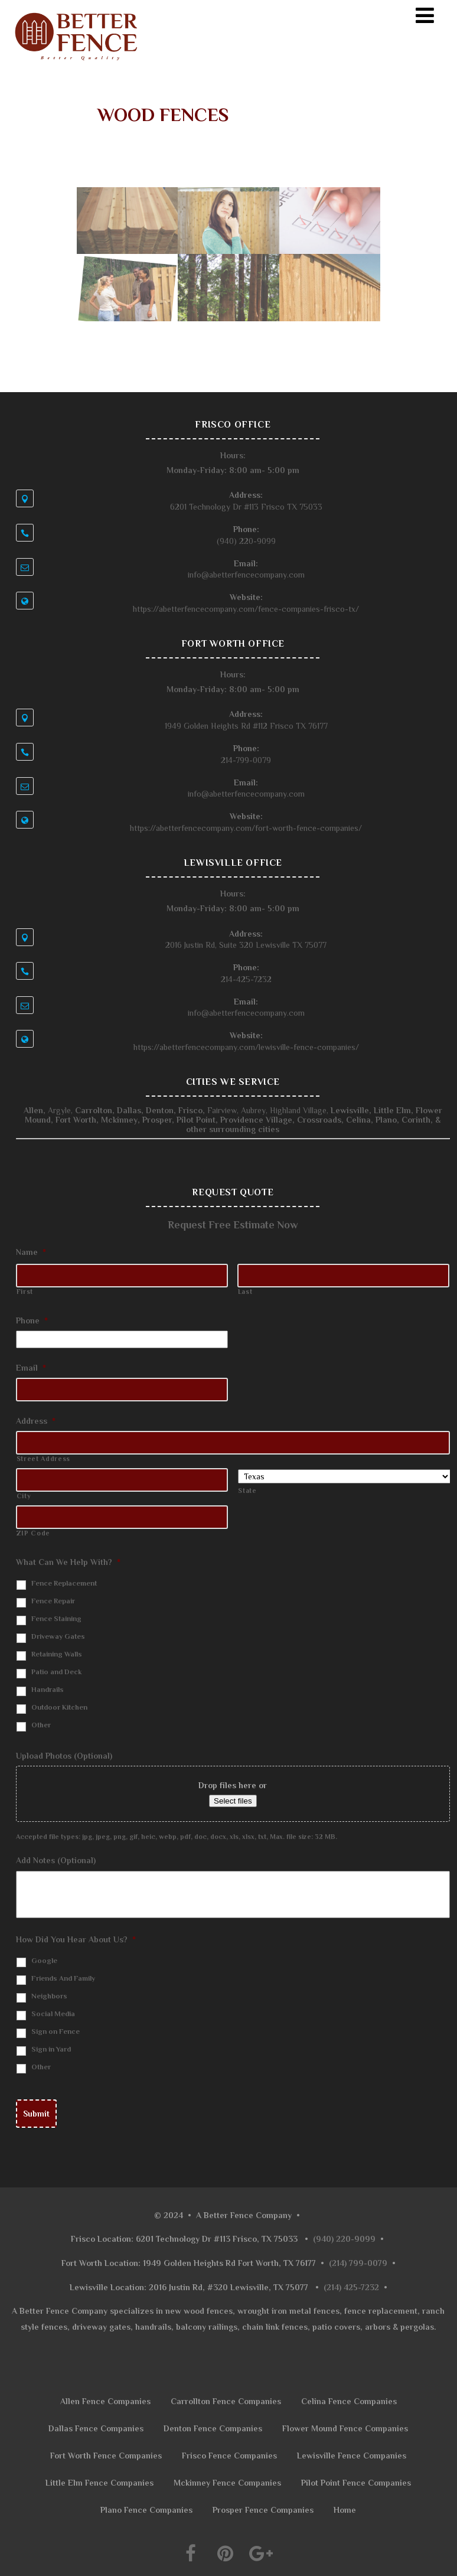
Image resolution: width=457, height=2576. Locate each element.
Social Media (53, 2014)
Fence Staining (56, 1619)
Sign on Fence (55, 2031)
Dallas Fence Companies (95, 2428)
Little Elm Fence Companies (99, 2482)
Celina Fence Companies (349, 2401)
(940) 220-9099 (344, 2239)
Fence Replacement (64, 1583)
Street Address (43, 1459)
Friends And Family (63, 1978)
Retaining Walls (56, 1654)
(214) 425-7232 (351, 2287)
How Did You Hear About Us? (76, 1939)
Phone (32, 1320)
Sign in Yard (51, 2049)
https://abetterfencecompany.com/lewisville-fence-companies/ (246, 1047)
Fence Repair (53, 1601)
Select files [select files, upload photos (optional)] (233, 1800)
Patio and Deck (56, 1672)
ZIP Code (33, 1533)
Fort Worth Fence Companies (106, 2455)
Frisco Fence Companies (229, 2455)
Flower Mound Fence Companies (345, 2428)
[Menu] (425, 16)
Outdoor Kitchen (59, 1707)
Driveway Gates (58, 1636)
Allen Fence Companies (105, 2401)
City (24, 1496)
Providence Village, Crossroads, (261, 1119)
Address (36, 1421)
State (247, 1491)
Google (44, 1961)
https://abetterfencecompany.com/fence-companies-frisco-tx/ (246, 609)
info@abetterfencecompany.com (246, 574)
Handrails (47, 1689)
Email (31, 1367)
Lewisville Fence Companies (351, 2455)
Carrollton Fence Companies (226, 2401)
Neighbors (49, 1996)
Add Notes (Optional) (56, 1860)
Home (345, 2510)
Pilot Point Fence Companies (356, 2482)
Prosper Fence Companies (263, 2510)
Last (245, 1292)
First (25, 1292)
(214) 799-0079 (358, 2263)
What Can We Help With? (68, 1562)
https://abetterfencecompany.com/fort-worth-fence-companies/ (246, 828)
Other (41, 1725)
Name (31, 1252)
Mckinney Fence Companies (227, 2482)
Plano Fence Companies (146, 2510)
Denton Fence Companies (213, 2428)
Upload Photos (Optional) (64, 1755)
